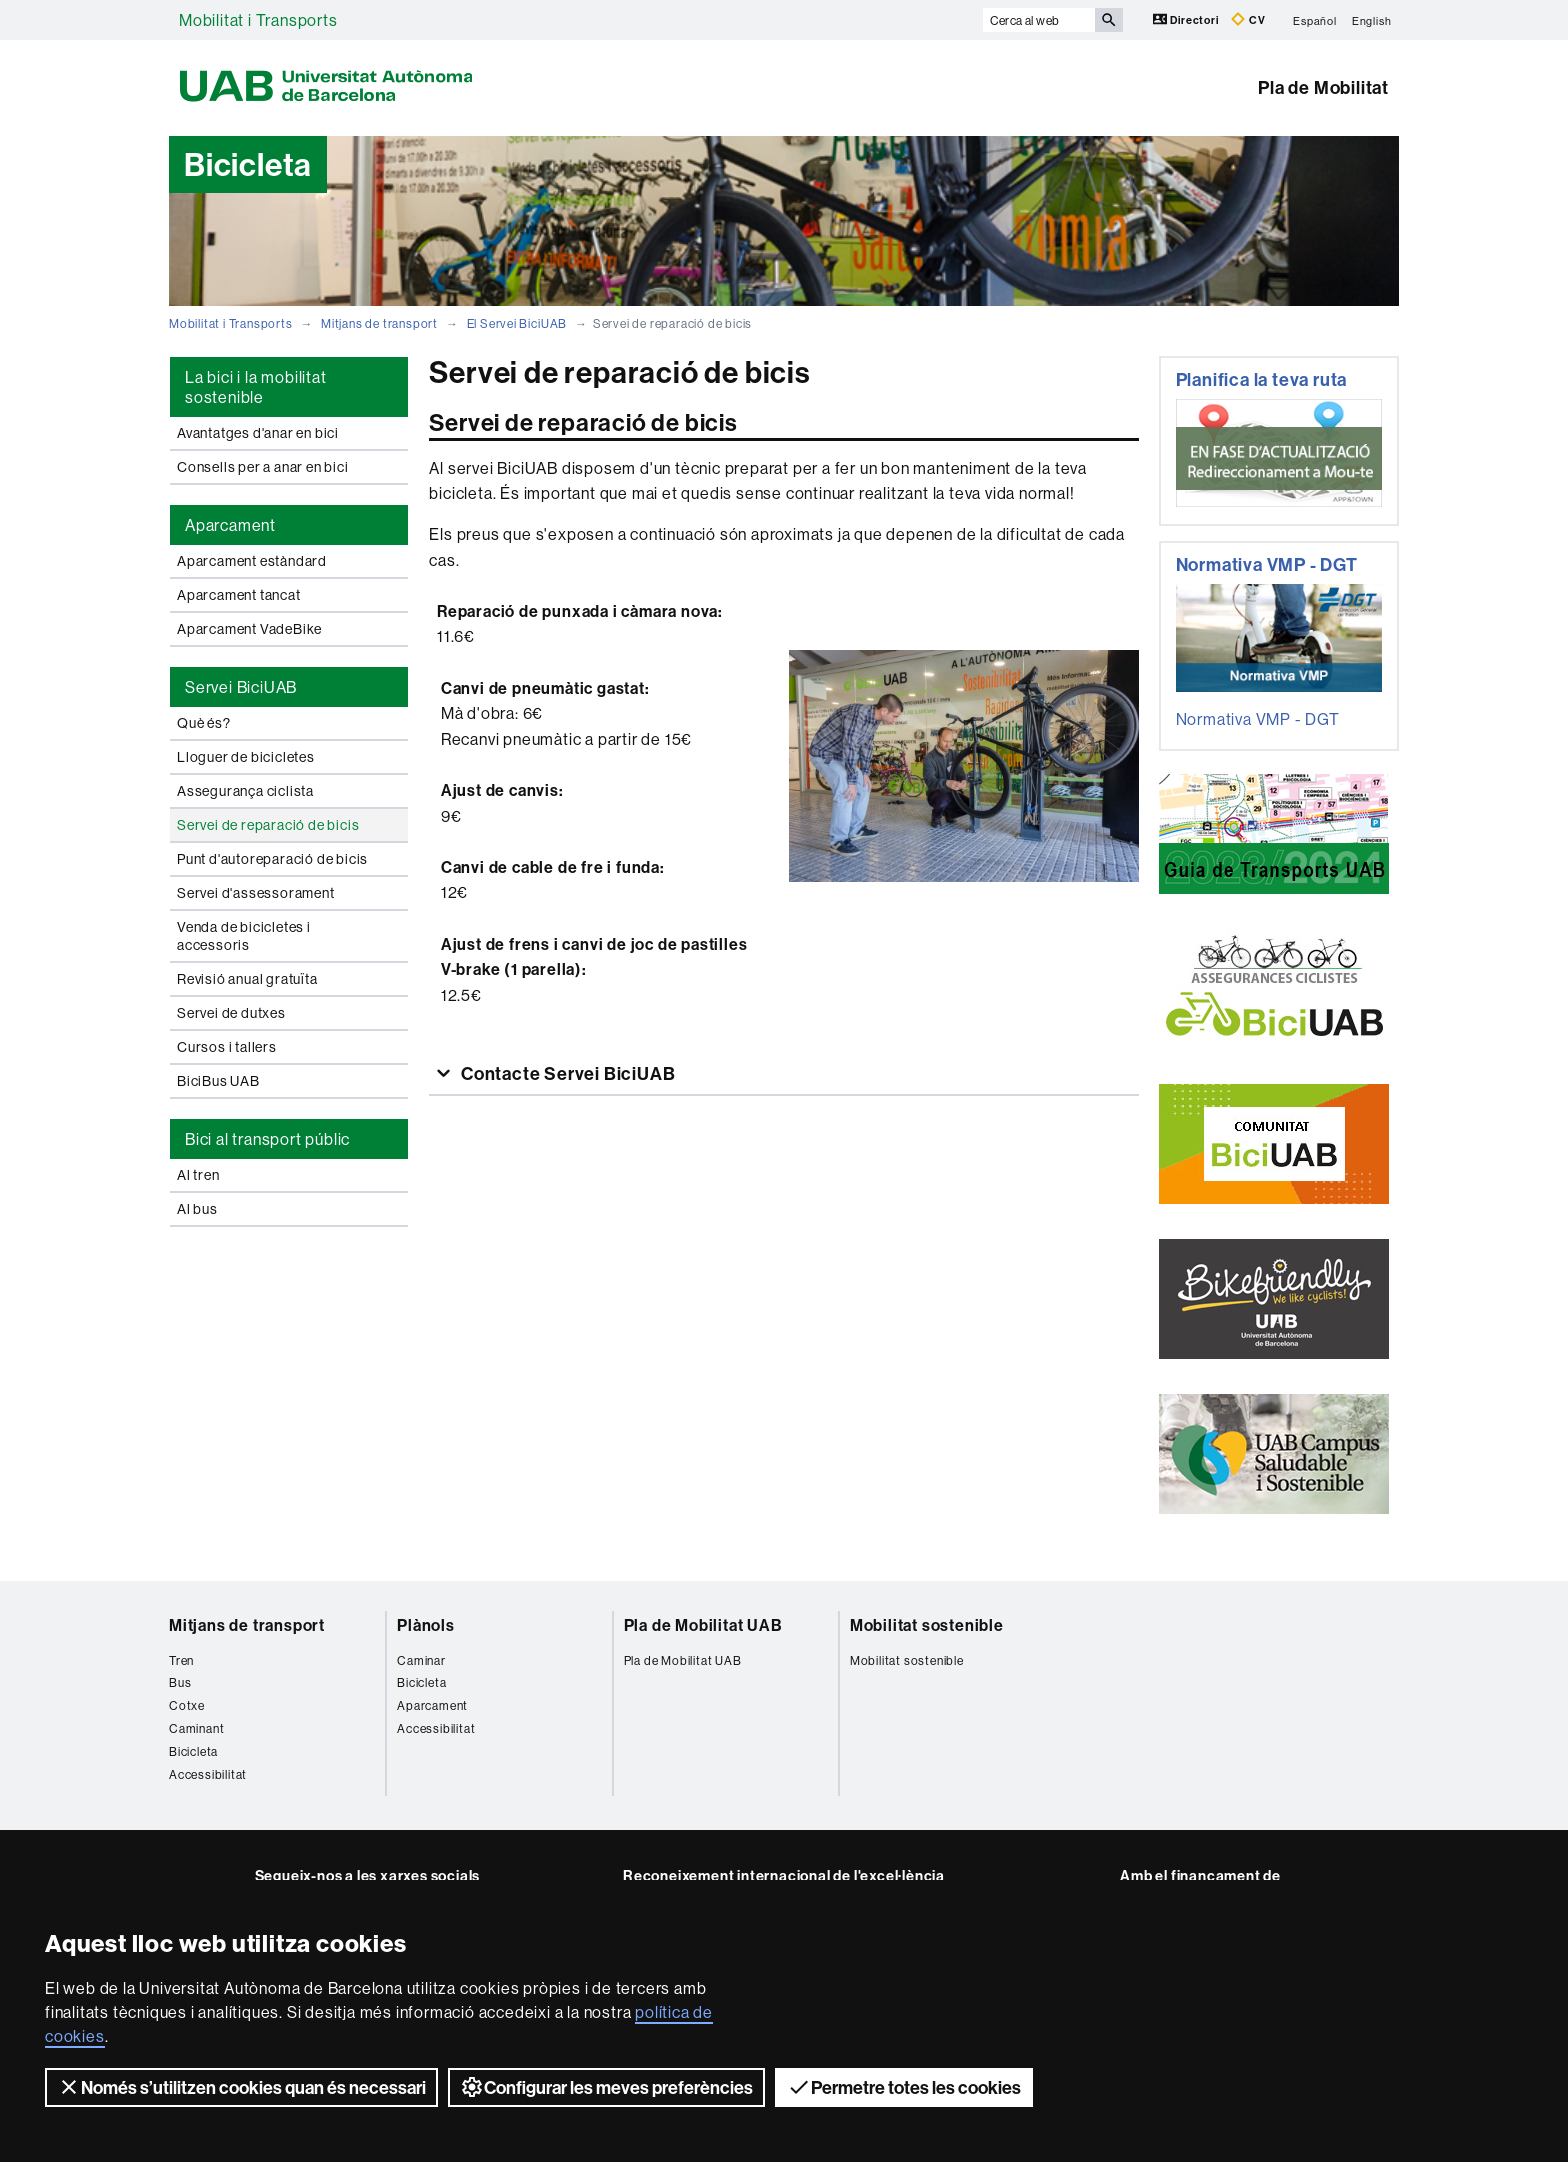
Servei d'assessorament (256, 893)
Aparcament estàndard (252, 561)
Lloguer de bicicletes (246, 757)
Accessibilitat (208, 1774)
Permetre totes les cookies (904, 2087)
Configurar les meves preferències (606, 2087)
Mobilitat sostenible (927, 1625)
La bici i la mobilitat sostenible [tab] (256, 387)
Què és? (204, 723)
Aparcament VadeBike (249, 629)
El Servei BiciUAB (517, 323)
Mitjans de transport (379, 323)
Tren (181, 1660)
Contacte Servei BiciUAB (566, 1073)
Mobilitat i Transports (258, 20)
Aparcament (432, 1705)
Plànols (426, 1625)
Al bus (197, 1209)
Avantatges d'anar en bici (258, 433)
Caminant (196, 1728)
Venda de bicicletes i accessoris (244, 936)
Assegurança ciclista (245, 791)
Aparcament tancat (239, 595)
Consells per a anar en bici (263, 467)
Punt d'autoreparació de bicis (272, 859)
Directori (1187, 19)
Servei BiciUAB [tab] (241, 687)
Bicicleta (193, 1751)
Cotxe (187, 1705)
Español (1315, 20)
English (1372, 20)
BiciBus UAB (218, 1081)
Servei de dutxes (231, 1013)
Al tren (198, 1175)
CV (1248, 19)
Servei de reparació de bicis (268, 825)
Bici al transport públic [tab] (267, 1139)
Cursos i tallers (227, 1047)
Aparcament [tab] (230, 525)
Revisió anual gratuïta (247, 979)
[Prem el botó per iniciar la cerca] (1109, 20)
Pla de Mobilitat (1323, 87)
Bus (180, 1682)
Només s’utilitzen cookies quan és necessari (241, 2087)
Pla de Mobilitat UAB (703, 1625)
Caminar (421, 1660)
